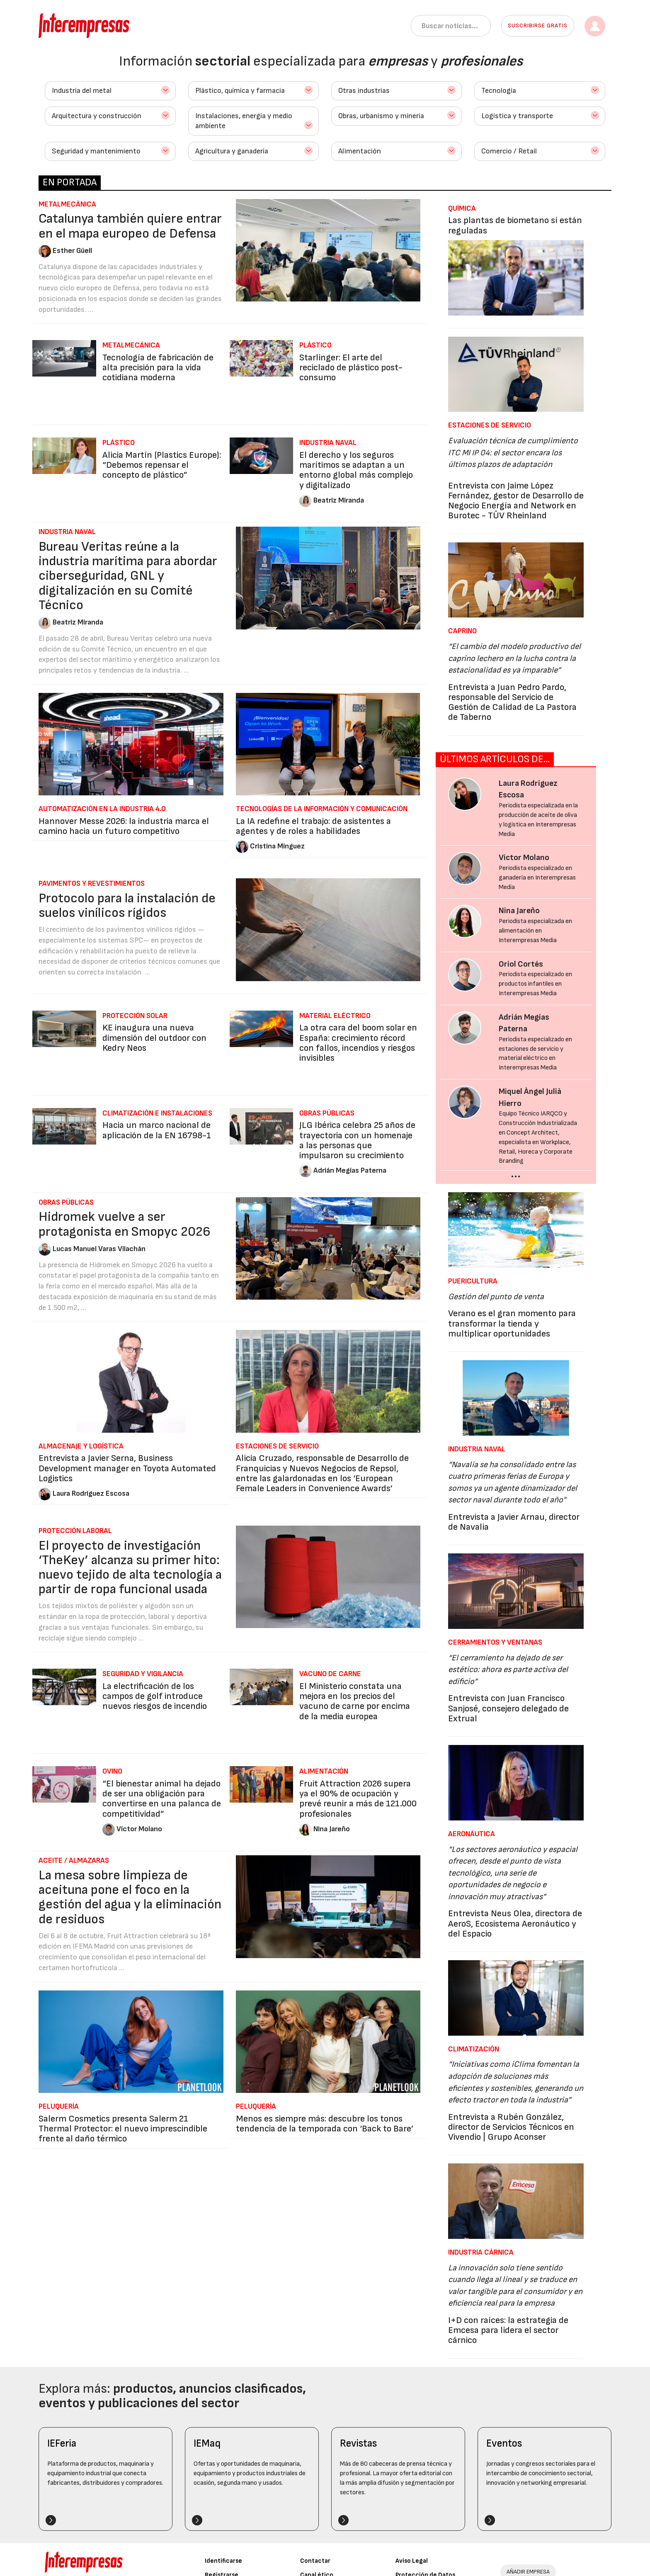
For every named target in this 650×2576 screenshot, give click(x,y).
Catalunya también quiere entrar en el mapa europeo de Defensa (130, 226)
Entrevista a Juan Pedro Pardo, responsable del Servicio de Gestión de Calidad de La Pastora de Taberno (512, 702)
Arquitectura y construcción (96, 116)
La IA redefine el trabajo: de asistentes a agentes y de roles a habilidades (313, 826)
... (516, 1173)
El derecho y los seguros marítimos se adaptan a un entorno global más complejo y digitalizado (356, 470)
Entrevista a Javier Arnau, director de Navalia (514, 1522)
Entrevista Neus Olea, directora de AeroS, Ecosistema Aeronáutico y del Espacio (515, 1923)
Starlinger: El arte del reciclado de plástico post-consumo (351, 367)
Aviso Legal (411, 2561)
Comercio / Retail (509, 151)
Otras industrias (364, 90)
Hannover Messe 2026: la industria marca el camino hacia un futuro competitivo (124, 826)
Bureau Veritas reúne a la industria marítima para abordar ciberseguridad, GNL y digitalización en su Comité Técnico (128, 576)
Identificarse (223, 2561)
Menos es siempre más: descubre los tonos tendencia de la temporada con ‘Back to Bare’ (324, 2123)
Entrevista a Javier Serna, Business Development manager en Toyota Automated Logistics (127, 1468)
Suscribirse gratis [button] (538, 25)
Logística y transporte (517, 116)
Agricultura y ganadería (231, 151)
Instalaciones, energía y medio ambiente (243, 121)
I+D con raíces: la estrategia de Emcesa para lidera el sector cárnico (508, 2330)
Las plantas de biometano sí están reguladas (515, 225)
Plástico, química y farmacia (240, 90)
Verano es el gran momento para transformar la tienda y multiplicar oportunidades (512, 1323)
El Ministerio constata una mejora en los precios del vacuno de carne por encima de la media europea (354, 1701)
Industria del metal (82, 90)
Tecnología (498, 90)
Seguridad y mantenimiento (96, 151)
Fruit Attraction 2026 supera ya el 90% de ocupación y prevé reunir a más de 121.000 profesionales (358, 1799)
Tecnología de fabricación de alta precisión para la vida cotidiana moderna (157, 367)
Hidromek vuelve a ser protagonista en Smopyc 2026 (125, 1224)
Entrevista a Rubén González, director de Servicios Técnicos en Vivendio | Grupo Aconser (511, 2127)
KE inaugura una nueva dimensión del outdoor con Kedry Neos (154, 1037)
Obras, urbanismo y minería (381, 116)
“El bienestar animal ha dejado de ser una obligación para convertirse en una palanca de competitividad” (161, 1799)
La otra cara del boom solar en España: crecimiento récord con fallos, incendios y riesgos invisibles (358, 1043)
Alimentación (359, 151)
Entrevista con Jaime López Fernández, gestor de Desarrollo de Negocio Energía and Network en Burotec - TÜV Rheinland (516, 501)
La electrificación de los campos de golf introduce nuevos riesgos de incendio (154, 1696)
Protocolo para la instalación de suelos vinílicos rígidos (127, 905)
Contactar (315, 2561)
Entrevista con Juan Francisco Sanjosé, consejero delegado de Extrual (508, 1708)
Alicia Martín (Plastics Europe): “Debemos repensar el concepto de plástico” (161, 465)
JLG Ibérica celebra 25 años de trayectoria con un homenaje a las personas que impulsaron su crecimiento (357, 1140)
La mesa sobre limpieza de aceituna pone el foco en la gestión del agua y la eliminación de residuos (130, 1897)
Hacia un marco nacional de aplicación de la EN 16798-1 (156, 1130)
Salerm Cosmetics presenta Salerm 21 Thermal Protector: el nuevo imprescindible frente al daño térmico (123, 2128)
